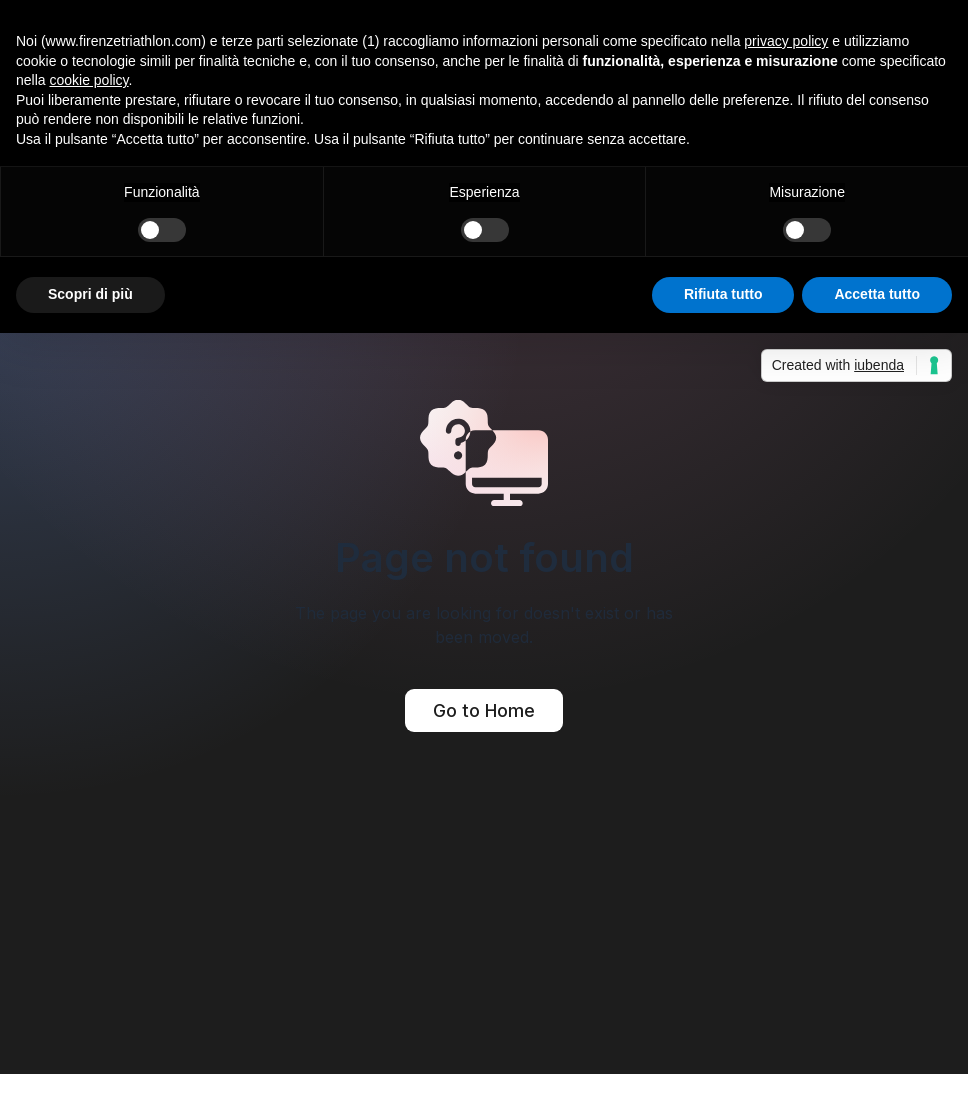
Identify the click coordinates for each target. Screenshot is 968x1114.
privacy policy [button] (786, 41)
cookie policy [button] (88, 80)
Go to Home (484, 710)
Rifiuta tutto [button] (723, 294)
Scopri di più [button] (90, 294)
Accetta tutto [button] (877, 294)
